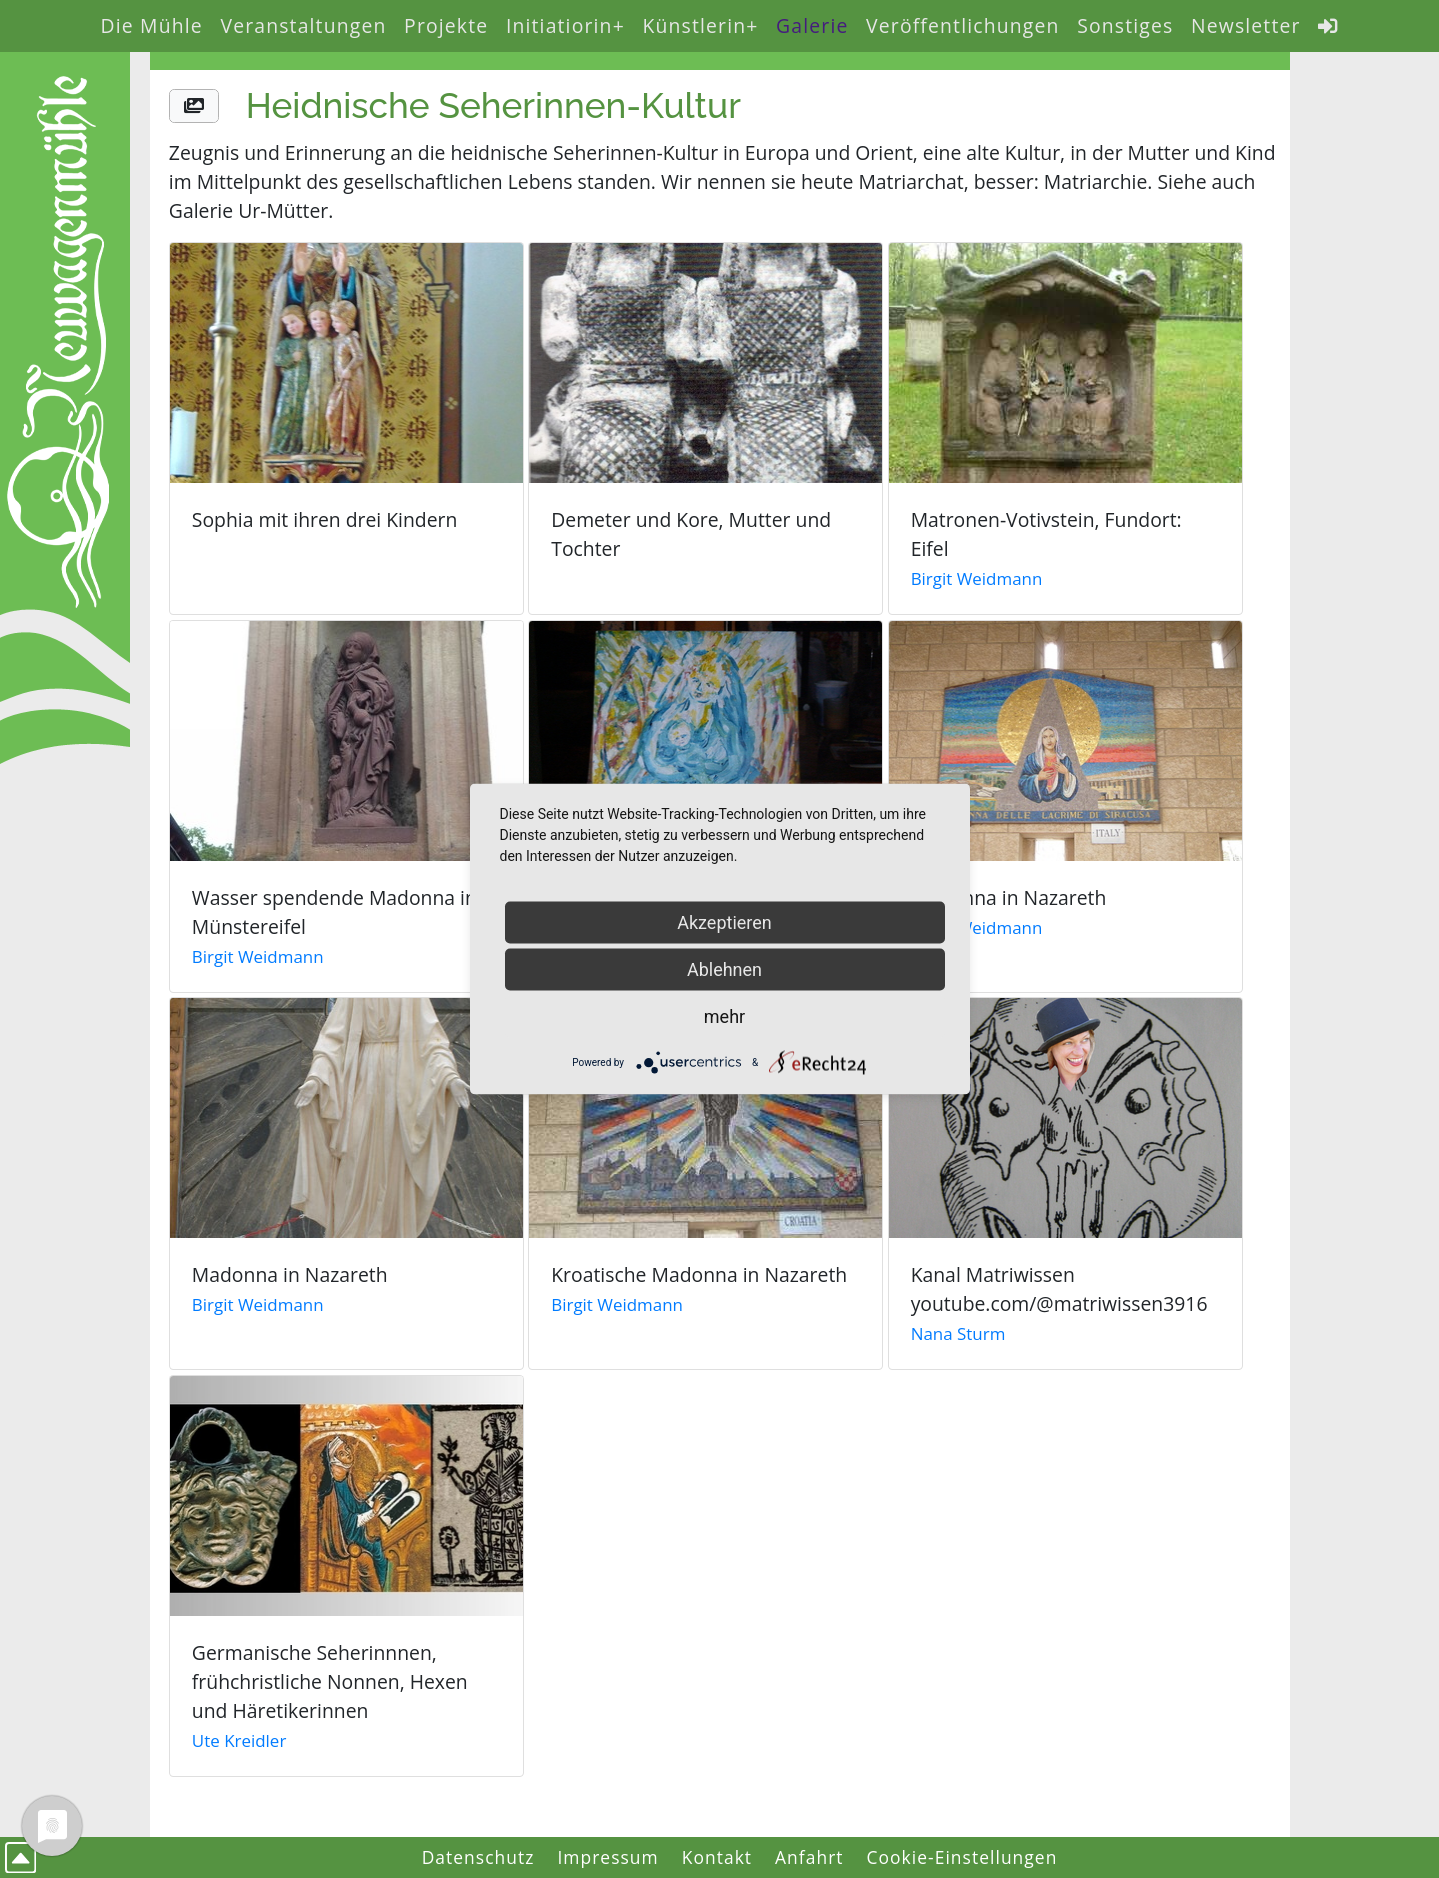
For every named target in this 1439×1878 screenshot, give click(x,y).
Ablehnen (724, 969)
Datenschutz (478, 1857)
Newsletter (1246, 25)
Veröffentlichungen (962, 25)
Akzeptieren (724, 922)
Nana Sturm (958, 1333)
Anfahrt (809, 1857)
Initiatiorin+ (565, 25)
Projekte (446, 25)
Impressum (607, 1857)
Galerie (812, 25)
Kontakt (717, 1857)
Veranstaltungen (303, 25)
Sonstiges (1125, 25)
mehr (724, 1016)
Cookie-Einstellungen (962, 1857)
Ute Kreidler (239, 1740)
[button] (194, 106)
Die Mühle (152, 25)
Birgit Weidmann (977, 578)
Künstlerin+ (700, 25)
